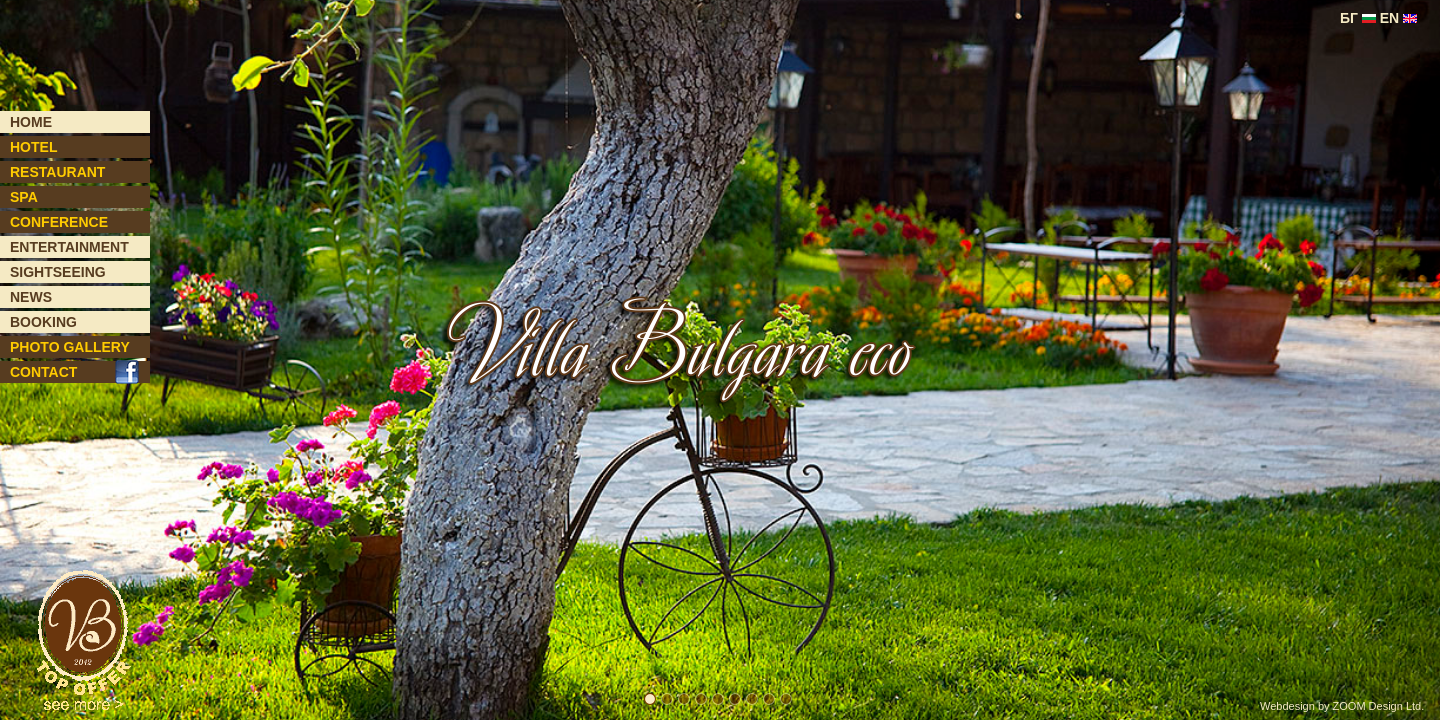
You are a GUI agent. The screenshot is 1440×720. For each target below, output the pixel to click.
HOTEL (33, 147)
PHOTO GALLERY (70, 347)
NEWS (31, 297)
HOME (31, 122)
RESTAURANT (57, 172)
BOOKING (43, 322)
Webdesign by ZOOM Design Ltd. (1342, 706)
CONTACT (43, 372)
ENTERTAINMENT (69, 247)
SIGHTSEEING (58, 272)
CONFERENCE (59, 222)
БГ (1358, 18)
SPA (24, 197)
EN (1398, 18)
